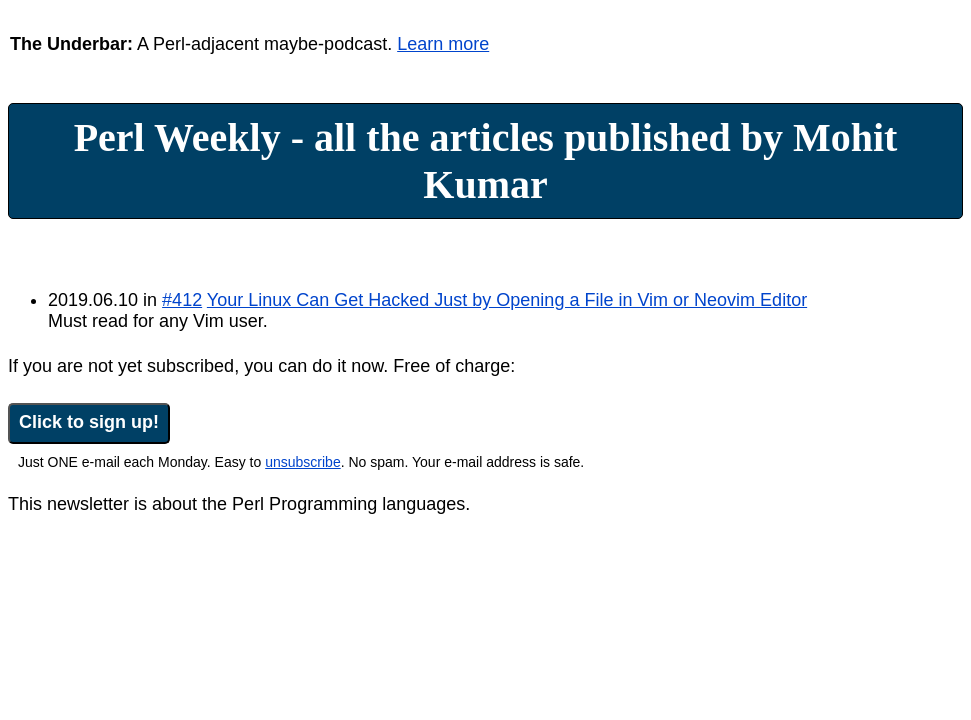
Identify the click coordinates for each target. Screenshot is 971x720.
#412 (182, 300)
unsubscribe (303, 462)
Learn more (443, 44)
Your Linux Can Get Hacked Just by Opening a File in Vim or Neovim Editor (507, 300)
